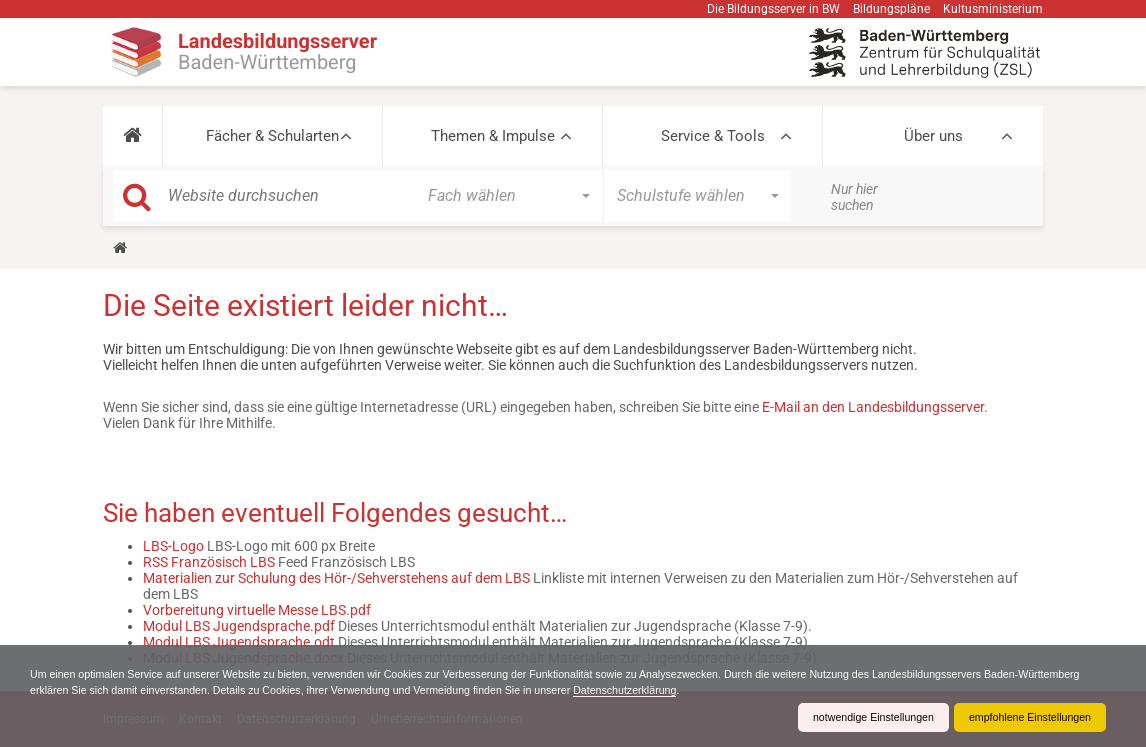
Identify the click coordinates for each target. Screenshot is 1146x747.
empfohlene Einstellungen (1022, 717)
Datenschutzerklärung (814, 689)
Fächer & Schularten (272, 136)
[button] (132, 136)
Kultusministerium (993, 9)
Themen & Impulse (493, 136)
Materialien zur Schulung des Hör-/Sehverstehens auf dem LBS (336, 578)
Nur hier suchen (854, 197)
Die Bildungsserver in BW (773, 9)
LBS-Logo (173, 546)
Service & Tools (713, 136)
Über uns (933, 136)
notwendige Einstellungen (849, 717)
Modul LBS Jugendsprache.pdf (239, 626)
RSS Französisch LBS (209, 562)
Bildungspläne (891, 9)
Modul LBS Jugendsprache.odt (239, 642)
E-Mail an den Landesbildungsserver (873, 407)
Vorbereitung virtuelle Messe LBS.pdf (257, 610)
